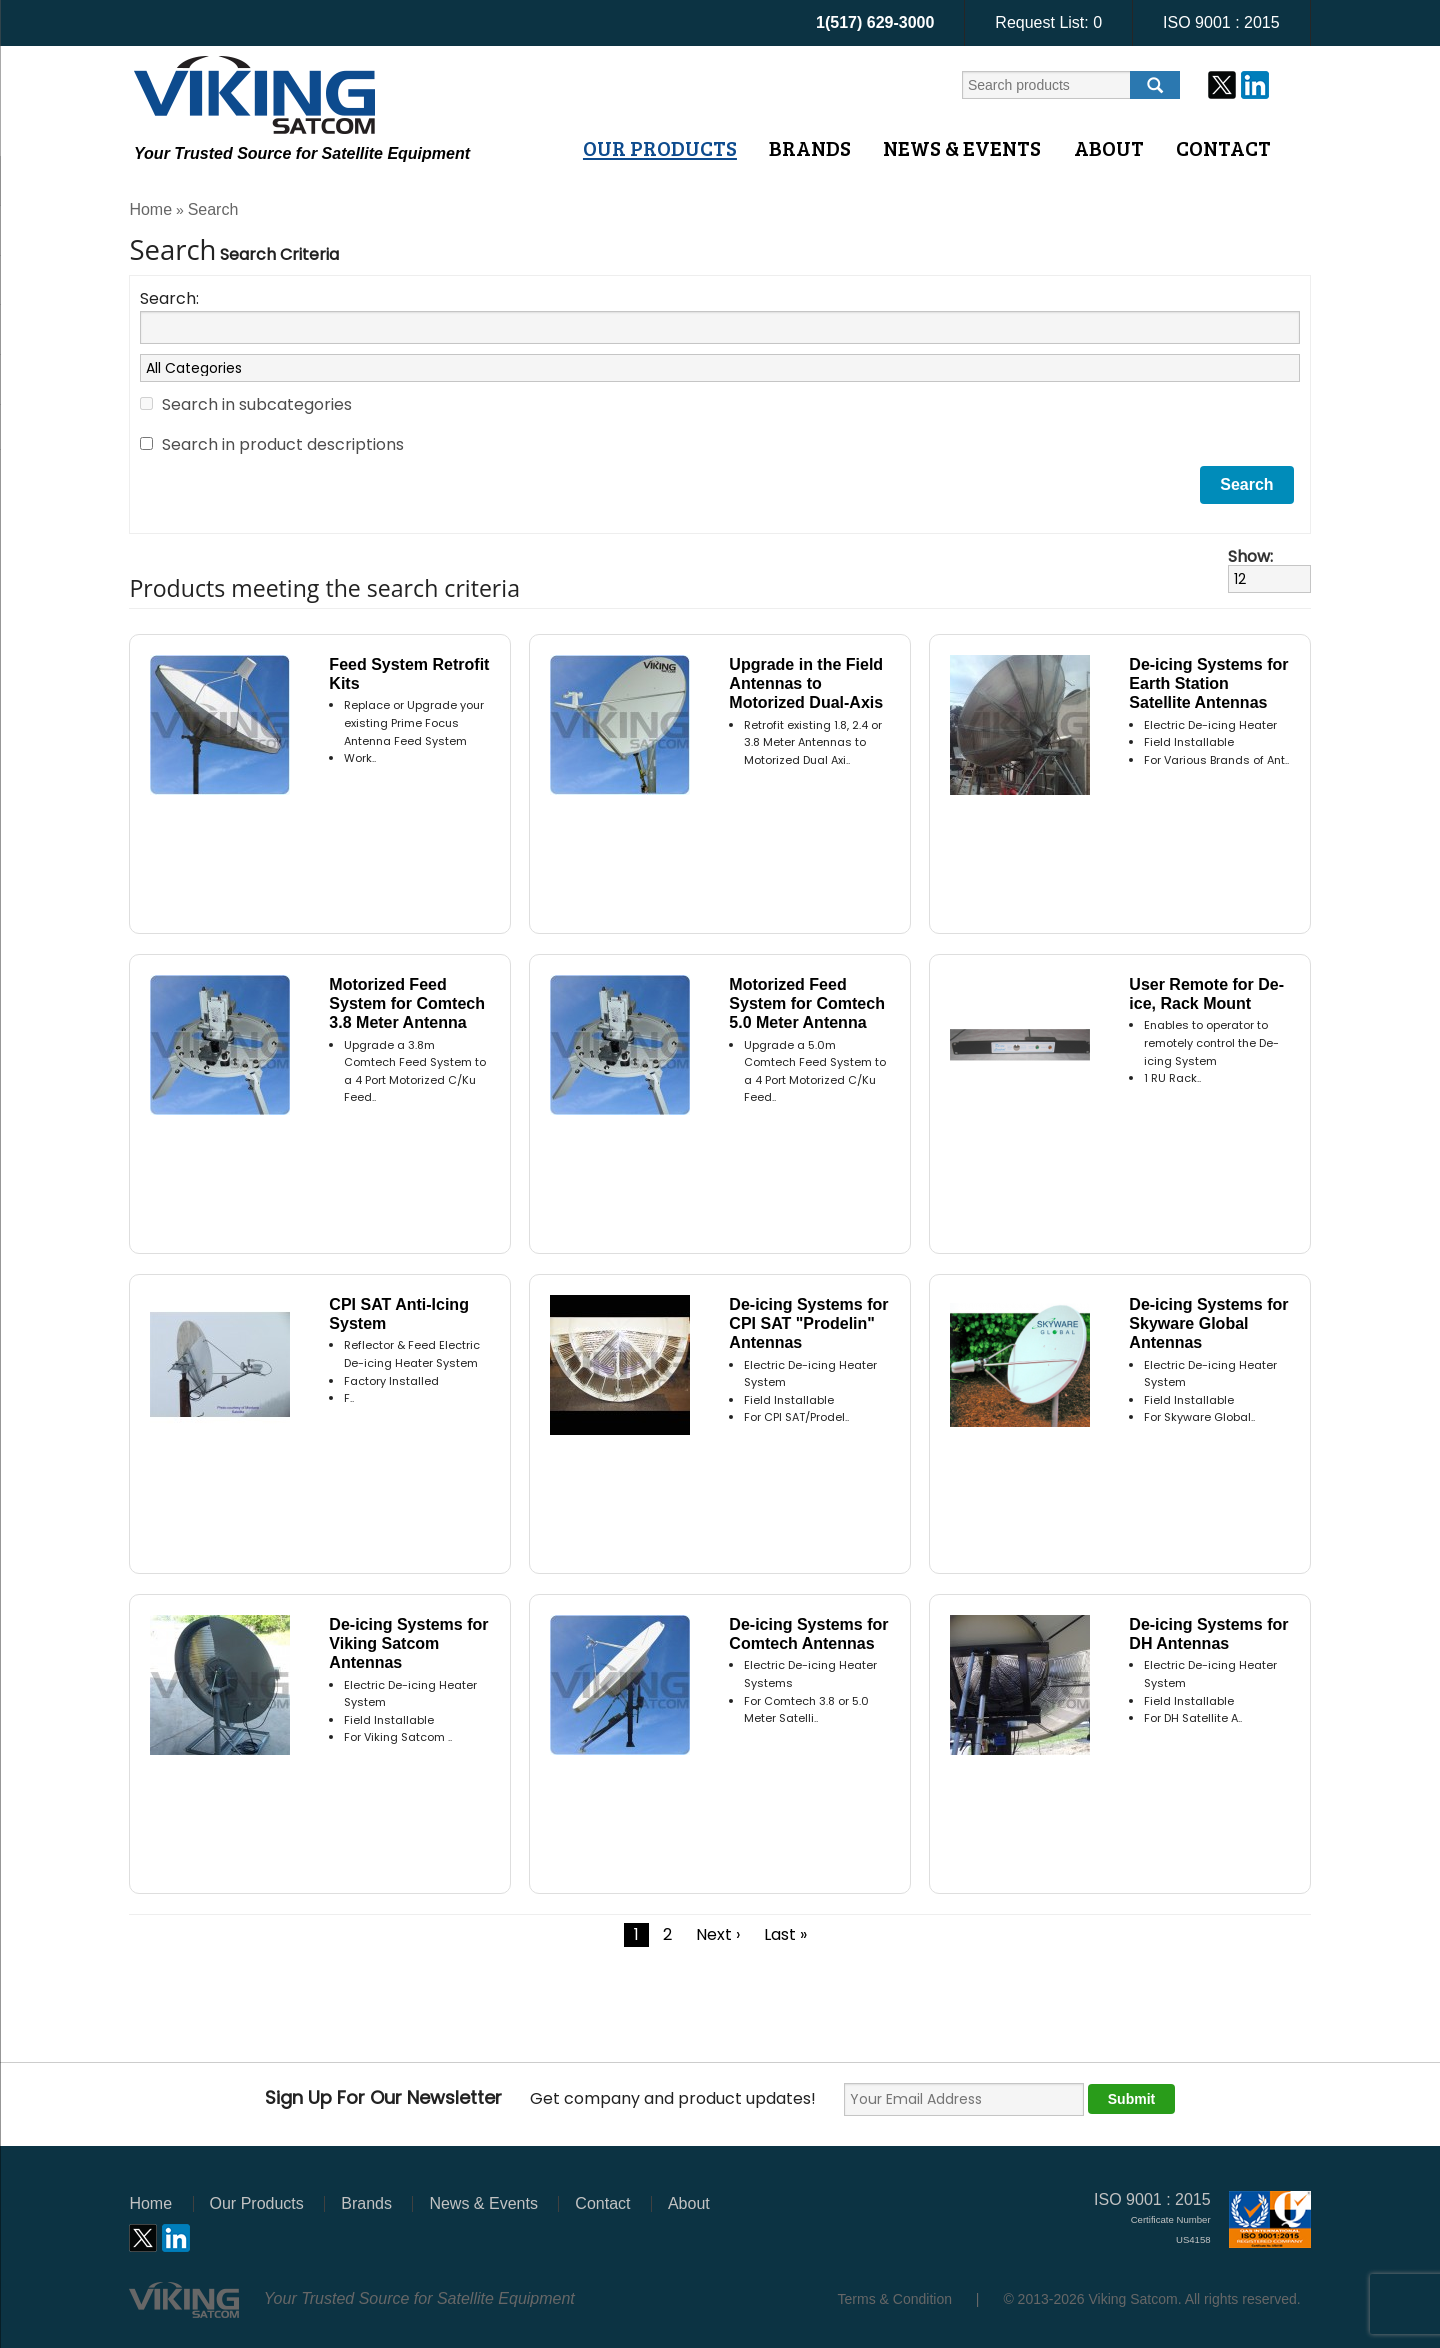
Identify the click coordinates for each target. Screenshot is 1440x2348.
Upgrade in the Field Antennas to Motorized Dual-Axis (806, 683)
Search (213, 209)
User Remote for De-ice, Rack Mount (1206, 994)
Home (150, 209)
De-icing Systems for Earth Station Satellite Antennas (1208, 683)
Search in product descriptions (283, 444)
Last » (785, 1934)
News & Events (962, 148)
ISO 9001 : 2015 (1221, 22)
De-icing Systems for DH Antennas (1208, 1634)
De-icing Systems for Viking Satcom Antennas (408, 1643)
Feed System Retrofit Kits (409, 674)
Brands (810, 148)
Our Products (660, 148)
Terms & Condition (895, 2299)
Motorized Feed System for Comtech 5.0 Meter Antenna (807, 1003)
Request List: (1048, 22)
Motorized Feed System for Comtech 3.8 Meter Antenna (407, 1003)
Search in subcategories (257, 404)
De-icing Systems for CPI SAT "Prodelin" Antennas (808, 1323)
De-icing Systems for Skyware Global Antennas (1208, 1323)
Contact (1223, 148)
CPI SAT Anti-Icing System (399, 1314)
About (1109, 148)
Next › (718, 1934)
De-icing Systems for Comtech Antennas (808, 1634)
